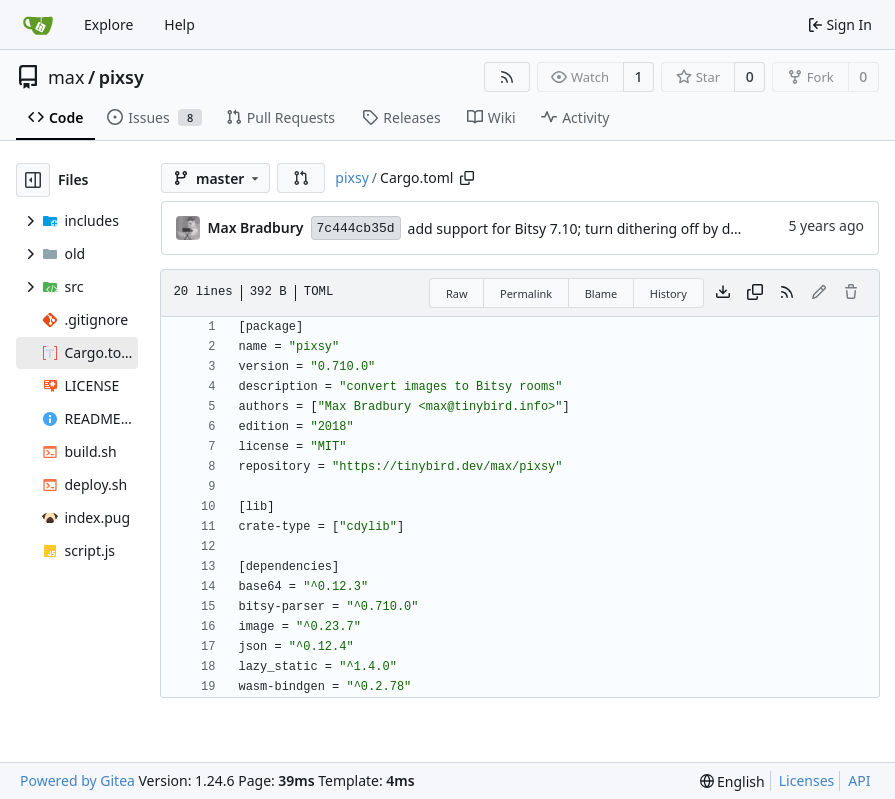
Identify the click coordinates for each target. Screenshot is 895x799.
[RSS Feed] (507, 77)
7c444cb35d (356, 228)
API (859, 780)
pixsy (121, 77)
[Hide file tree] (33, 180)
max (66, 77)
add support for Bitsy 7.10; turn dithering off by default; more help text (640, 228)
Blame (601, 293)
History (668, 293)
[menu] (732, 781)
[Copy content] (755, 293)
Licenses (807, 780)
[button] (301, 178)
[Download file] (723, 293)
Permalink (526, 293)
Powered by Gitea (77, 780)
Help (179, 24)
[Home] (38, 25)
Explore (108, 24)
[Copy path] (467, 178)
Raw (457, 293)
